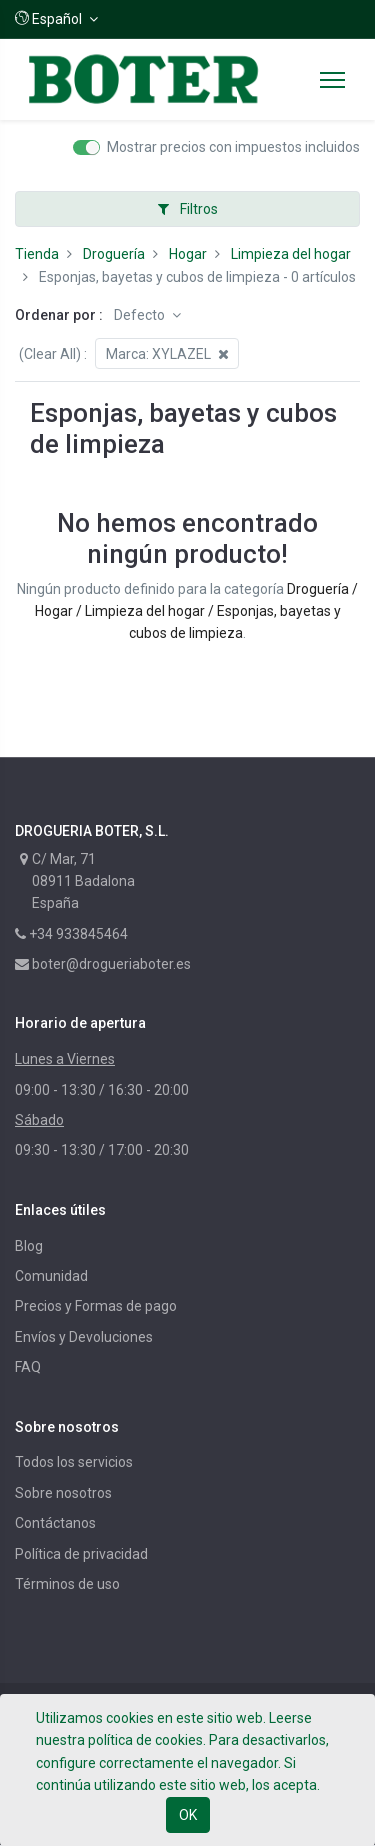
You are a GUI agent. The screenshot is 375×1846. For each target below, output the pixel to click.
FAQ (28, 1367)
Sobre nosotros (63, 1493)
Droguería (114, 254)
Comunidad (51, 1276)
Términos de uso (67, 1584)
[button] (56, 19)
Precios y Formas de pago (96, 1306)
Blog (29, 1246)
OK (188, 1815)
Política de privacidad (81, 1554)
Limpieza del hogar (291, 254)
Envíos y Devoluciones (84, 1337)
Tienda (37, 254)
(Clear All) (50, 354)
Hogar (188, 254)
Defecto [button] (141, 315)
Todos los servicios (74, 1462)
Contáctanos (55, 1523)
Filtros (188, 209)
